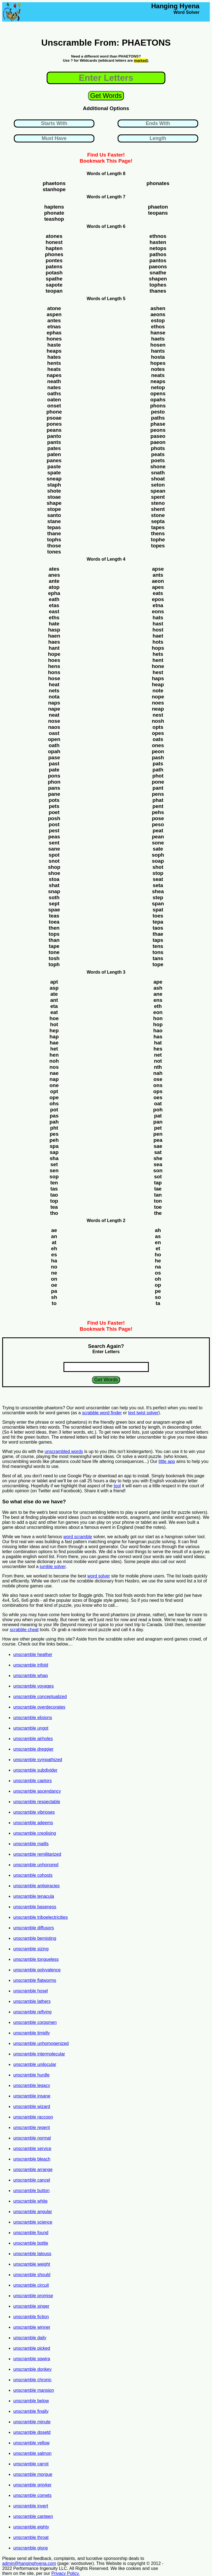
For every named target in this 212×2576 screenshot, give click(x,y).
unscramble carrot (31, 2463)
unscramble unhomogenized (41, 2043)
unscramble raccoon (33, 2117)
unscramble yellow (31, 2442)
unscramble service (32, 2148)
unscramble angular (32, 2211)
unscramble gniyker (32, 2485)
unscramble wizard (31, 2106)
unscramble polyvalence (37, 1969)
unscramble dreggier (33, 1749)
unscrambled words (64, 1451)
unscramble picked (31, 2348)
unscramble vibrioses (34, 1812)
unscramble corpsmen (35, 2022)
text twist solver (143, 1412)
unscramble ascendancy (37, 1791)
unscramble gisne (30, 2548)
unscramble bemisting (34, 1938)
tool (117, 1485)
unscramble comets (32, 2495)
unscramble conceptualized (40, 1696)
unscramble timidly (31, 2033)
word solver (99, 1576)
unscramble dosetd (32, 2432)
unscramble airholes (33, 1738)
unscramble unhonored (36, 1864)
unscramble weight (31, 2264)
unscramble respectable (36, 1801)
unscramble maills (31, 1843)
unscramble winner (31, 2327)
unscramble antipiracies (36, 1885)
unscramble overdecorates (39, 1707)
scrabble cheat (24, 1629)
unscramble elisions (32, 1717)
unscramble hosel (30, 1990)
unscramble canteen (33, 2516)
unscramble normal (32, 2138)
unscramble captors (32, 1780)
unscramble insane (31, 2096)
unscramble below (31, 2400)
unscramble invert (30, 2506)
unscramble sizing (31, 1948)
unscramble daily (29, 2337)
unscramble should (31, 2274)
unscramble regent (31, 2127)
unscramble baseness (34, 1906)
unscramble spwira (31, 2358)
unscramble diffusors (33, 1927)
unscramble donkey (32, 2369)
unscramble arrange (32, 2169)
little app (167, 1461)
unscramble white (30, 2201)
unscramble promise (33, 2295)
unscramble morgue (32, 2474)
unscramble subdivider (35, 1770)
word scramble (77, 1536)
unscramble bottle (30, 2243)
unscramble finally (31, 2411)
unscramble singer (31, 2306)
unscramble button (31, 2190)
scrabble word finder (102, 1412)
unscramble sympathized (37, 1759)
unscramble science (32, 2222)
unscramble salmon (32, 2453)
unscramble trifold (30, 1665)
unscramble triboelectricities (40, 1917)
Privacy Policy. (65, 2573)
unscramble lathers (32, 2001)
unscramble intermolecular (39, 2054)
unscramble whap (30, 1675)
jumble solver (52, 1566)
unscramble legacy (31, 2085)
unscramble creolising (34, 1833)
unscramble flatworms (34, 1980)
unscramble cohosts (32, 1875)
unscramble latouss (32, 2253)
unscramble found (30, 2232)
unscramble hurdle (31, 2075)
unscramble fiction (31, 2316)
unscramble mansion (33, 2390)
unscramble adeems (33, 1822)
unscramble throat (31, 2537)
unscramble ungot (30, 1728)
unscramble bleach (31, 2159)
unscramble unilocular (34, 2064)
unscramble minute (32, 2421)
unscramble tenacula (33, 1896)
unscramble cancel (31, 2180)
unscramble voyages (33, 1686)
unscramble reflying (32, 2012)
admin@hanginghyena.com (29, 2563)
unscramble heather (32, 1654)
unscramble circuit (31, 2285)
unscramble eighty (31, 2527)
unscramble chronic (32, 2379)
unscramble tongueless (36, 1959)
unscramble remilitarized (37, 1854)
